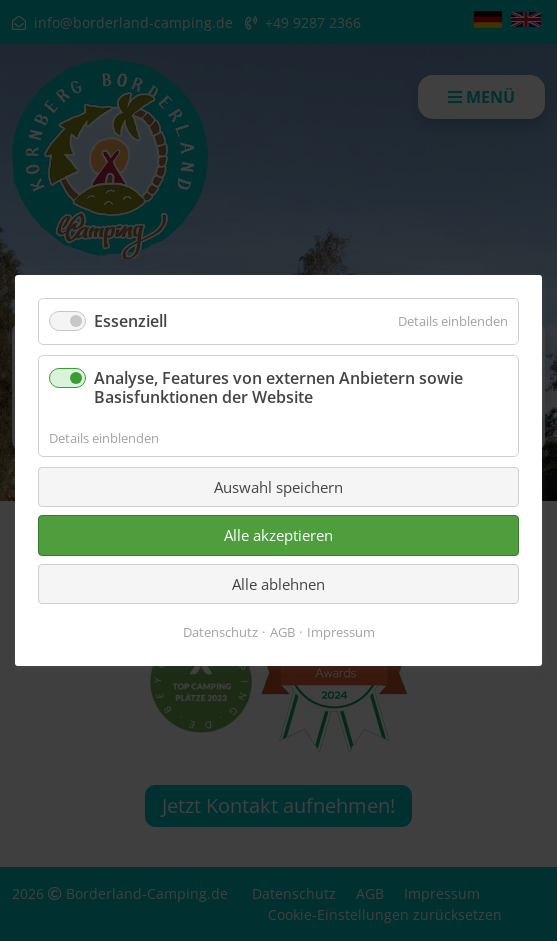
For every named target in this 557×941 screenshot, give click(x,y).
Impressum (341, 632)
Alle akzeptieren (278, 535)
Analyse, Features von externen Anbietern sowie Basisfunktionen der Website (278, 387)
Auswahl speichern (278, 487)
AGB (282, 632)
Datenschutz (220, 632)
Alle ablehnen (278, 584)
